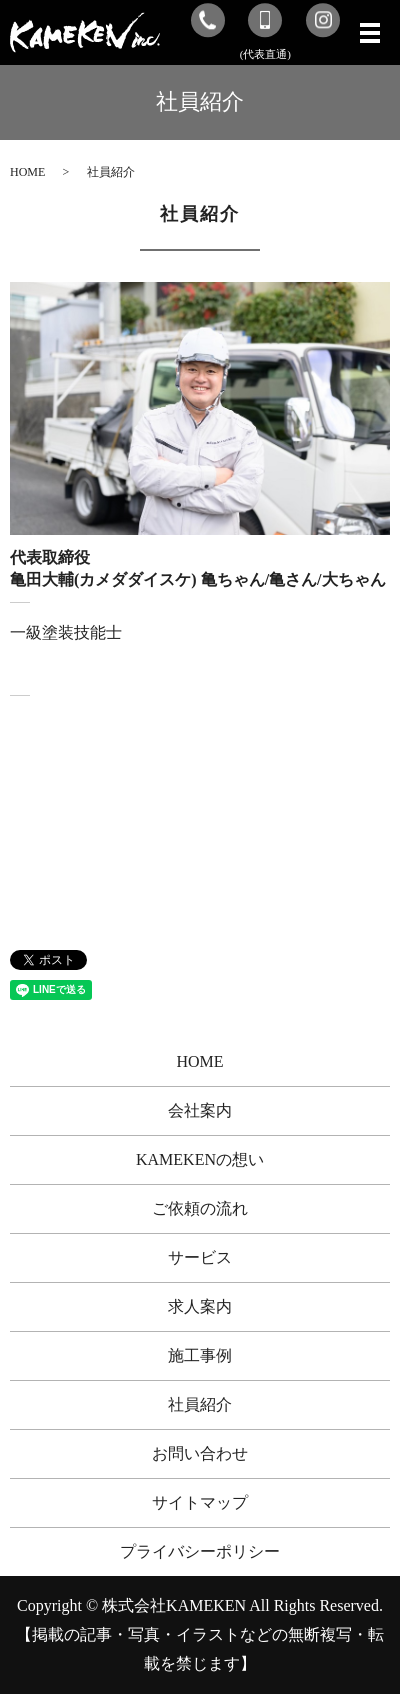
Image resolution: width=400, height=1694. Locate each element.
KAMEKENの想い (200, 1159)
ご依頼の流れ (200, 1208)
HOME (27, 172)
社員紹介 (200, 1404)
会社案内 (200, 1110)
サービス (200, 1257)
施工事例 (200, 1355)
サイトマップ (200, 1502)
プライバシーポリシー (200, 1551)
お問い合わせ (200, 1453)
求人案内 (200, 1306)
